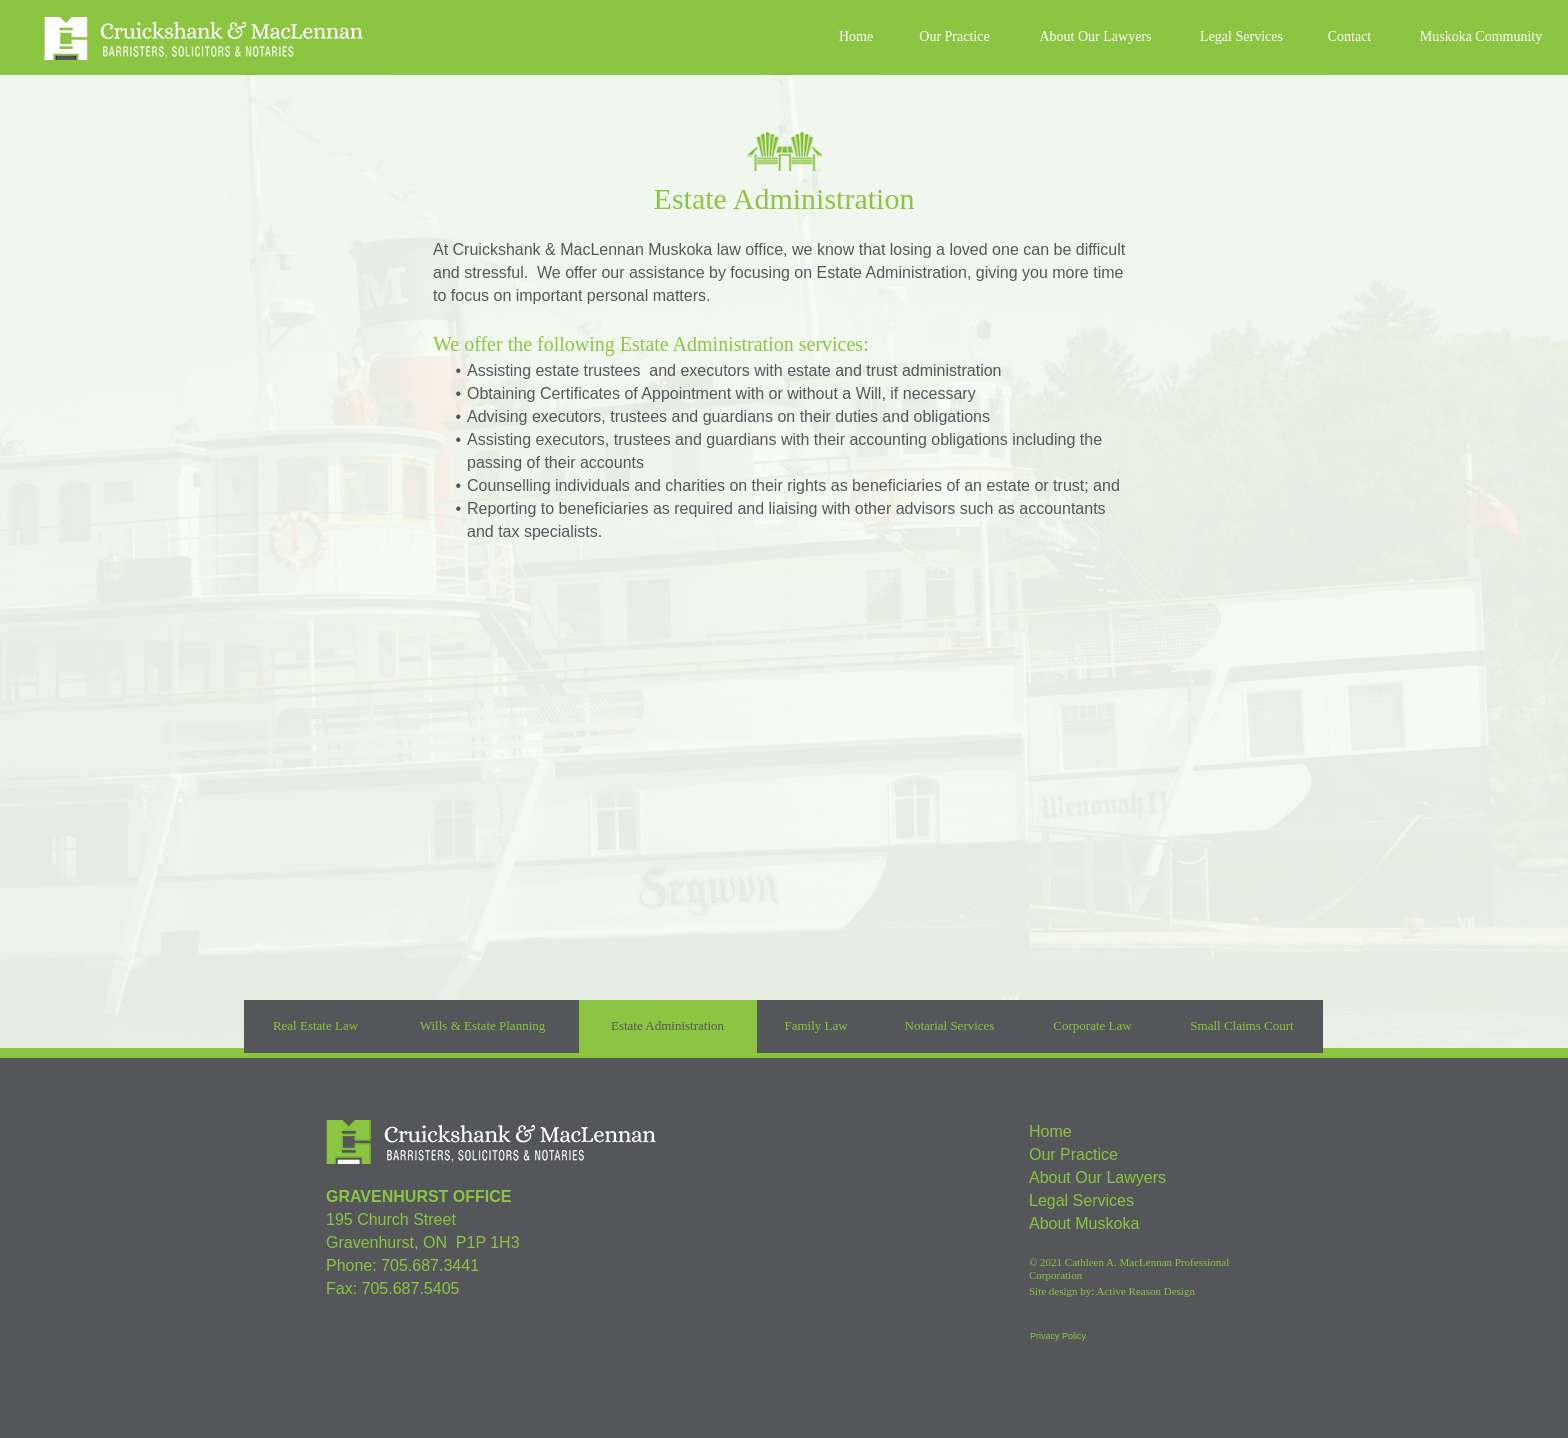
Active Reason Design (1146, 1291)
